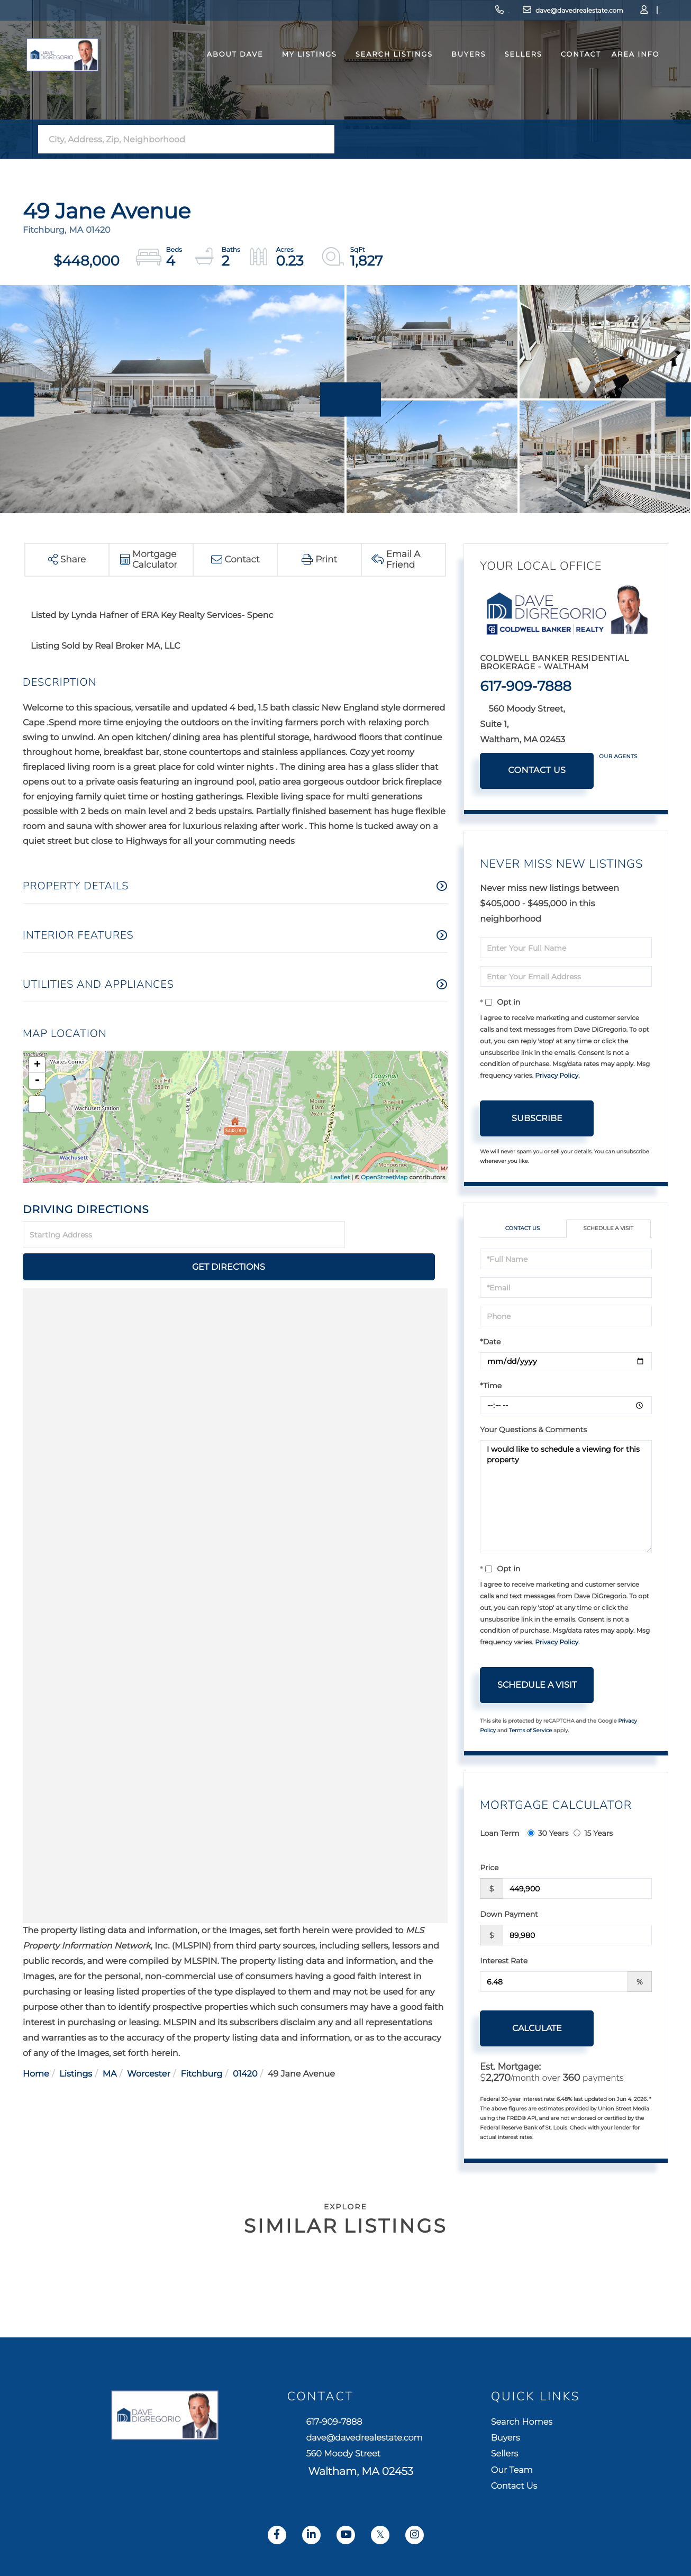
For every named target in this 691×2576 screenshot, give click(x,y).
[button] (323, 139)
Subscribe (537, 1118)
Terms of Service (530, 1731)
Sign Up (617, 13)
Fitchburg (201, 2042)
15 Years (593, 1835)
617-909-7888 (407, 12)
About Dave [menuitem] (226, 76)
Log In (588, 13)
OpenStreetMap (384, 1177)
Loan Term (499, 1835)
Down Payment (509, 1915)
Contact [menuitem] (572, 76)
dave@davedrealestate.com (498, 12)
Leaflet (340, 1177)
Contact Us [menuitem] (537, 2503)
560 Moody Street (356, 2474)
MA (110, 2042)
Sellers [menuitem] (515, 76)
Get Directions (397, 1235)
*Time (491, 1387)
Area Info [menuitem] (627, 76)
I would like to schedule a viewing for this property (566, 1498)
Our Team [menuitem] (534, 2484)
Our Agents (618, 756)
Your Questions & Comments (533, 1431)
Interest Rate (504, 1962)
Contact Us (537, 771)
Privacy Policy (556, 1076)
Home (36, 2042)
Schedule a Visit (608, 1229)
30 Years (548, 1835)
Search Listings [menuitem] (385, 76)
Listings (75, 2042)
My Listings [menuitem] (301, 76)
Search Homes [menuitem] (546, 2425)
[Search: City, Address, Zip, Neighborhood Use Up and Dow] (175, 139)
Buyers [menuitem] (460, 76)
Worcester (148, 2042)
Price (489, 1869)
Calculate (537, 2030)
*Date (490, 1343)
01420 (245, 2042)
